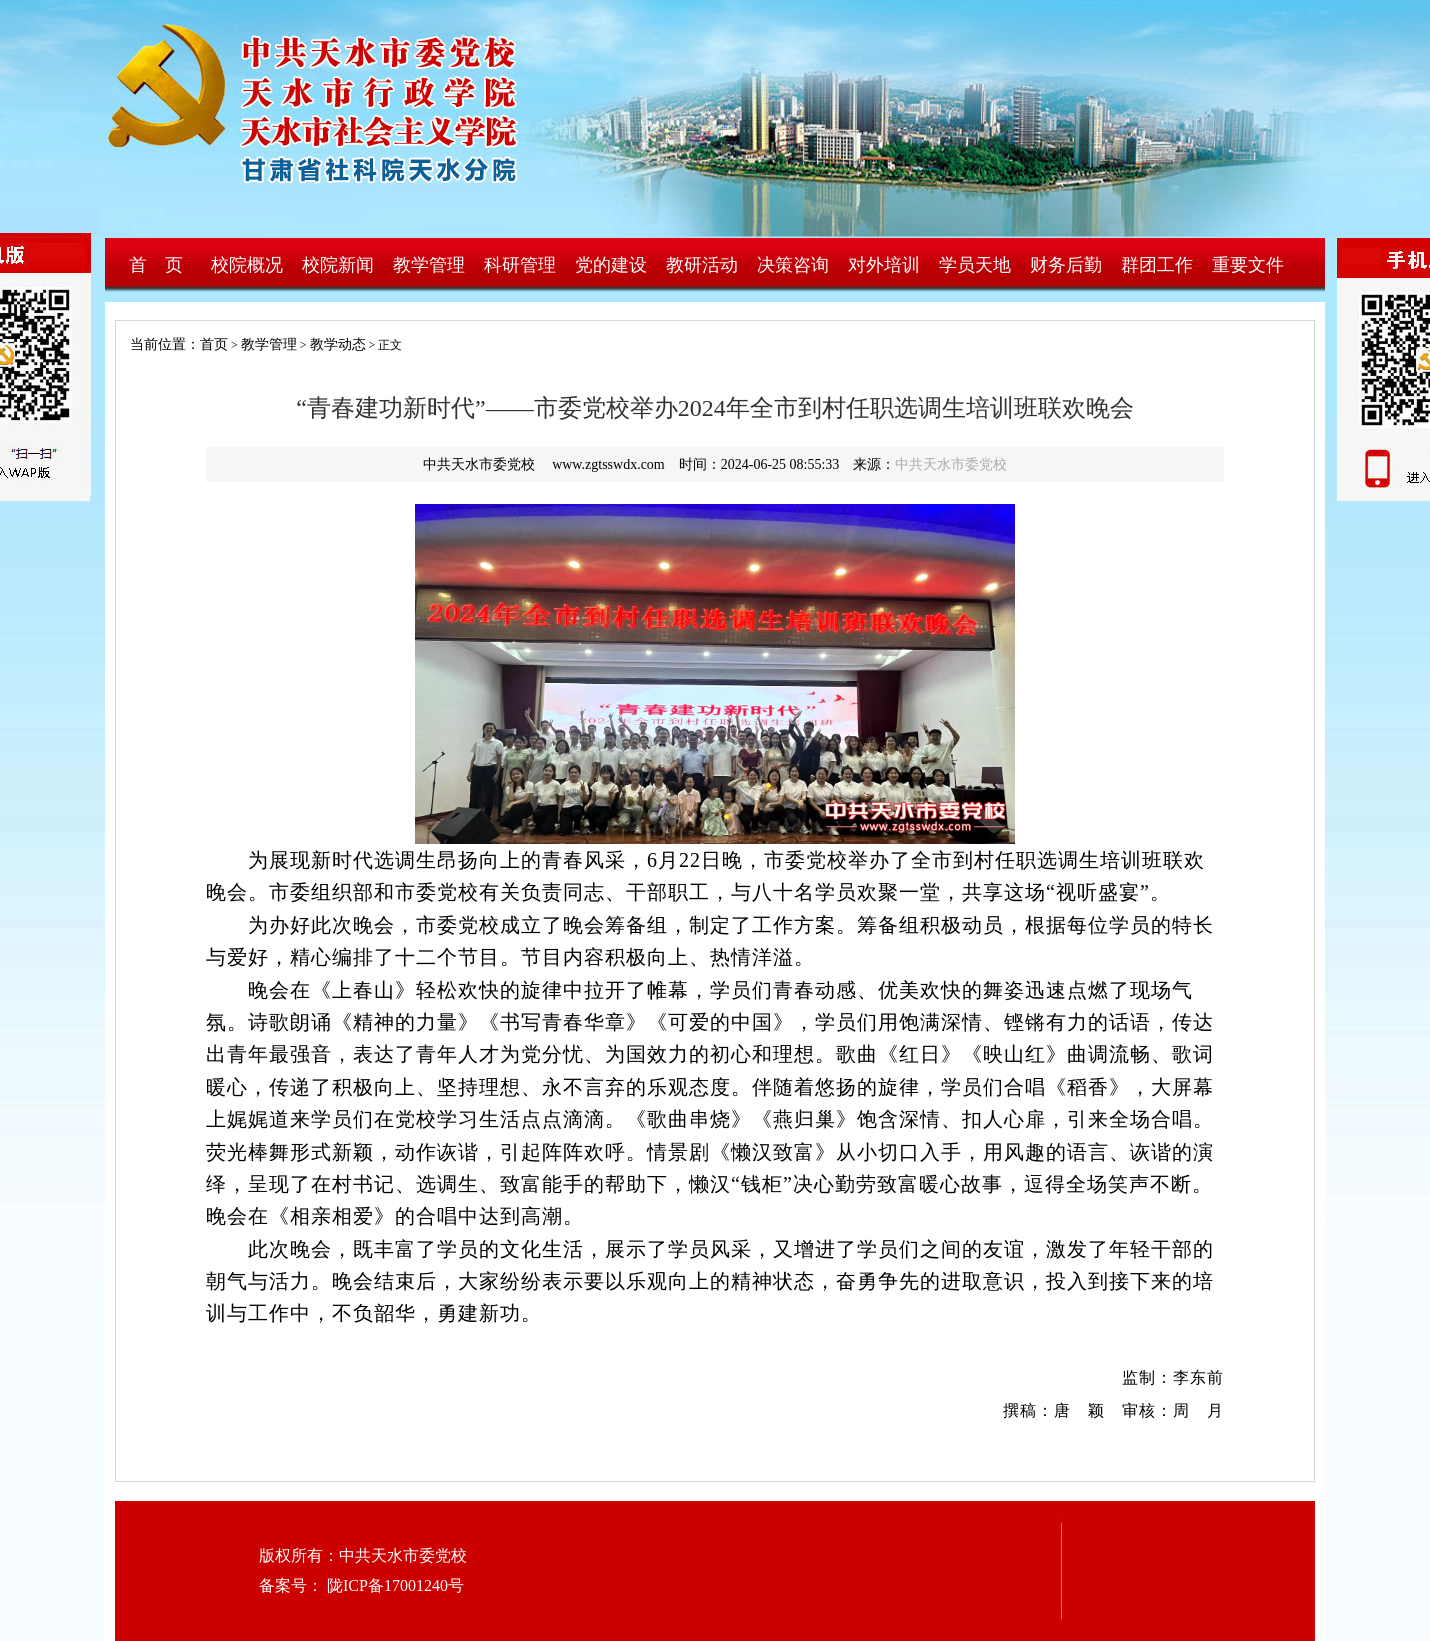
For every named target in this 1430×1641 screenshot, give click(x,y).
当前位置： (158, 344)
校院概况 (247, 265)
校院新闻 (338, 265)
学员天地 (975, 265)
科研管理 (520, 265)
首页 (214, 344)
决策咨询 (793, 265)
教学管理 (429, 265)
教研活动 (702, 265)
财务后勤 (1066, 265)
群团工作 (1157, 265)
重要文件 (1248, 265)
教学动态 (338, 344)
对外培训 (884, 265)
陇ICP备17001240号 (393, 1585)
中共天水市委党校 (951, 464)
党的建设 (611, 265)
